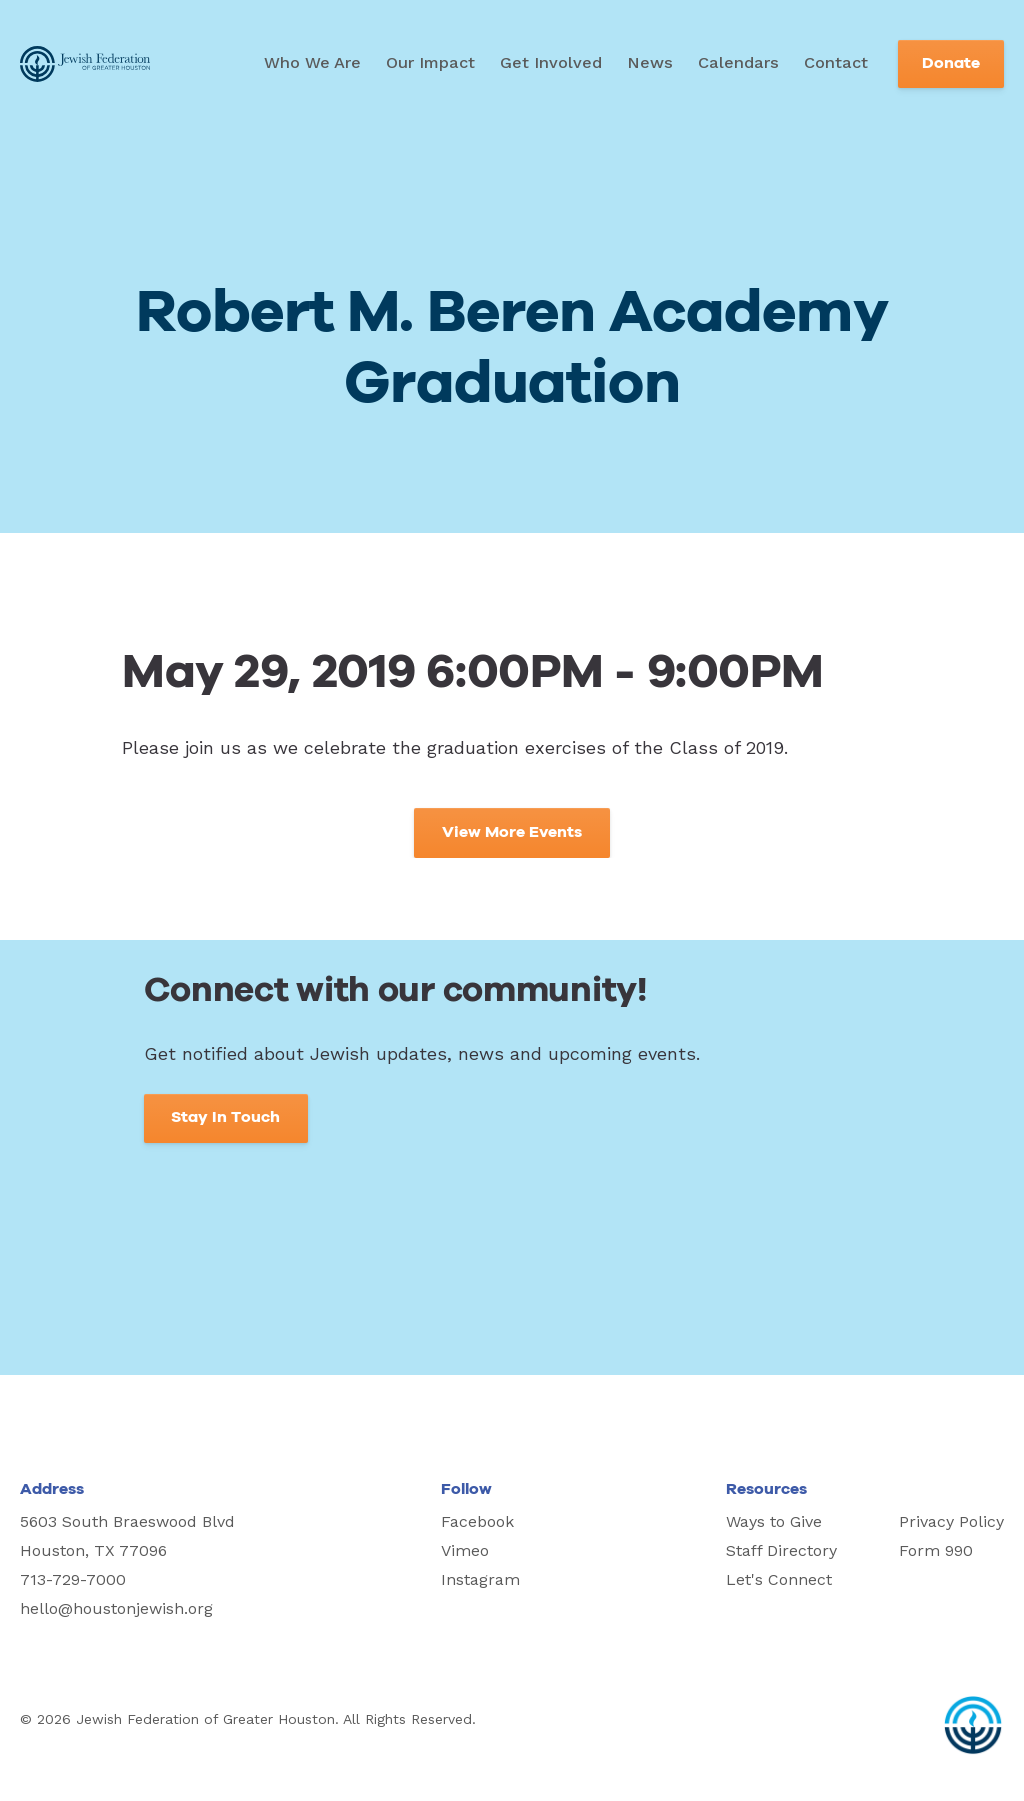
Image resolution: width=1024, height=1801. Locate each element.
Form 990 (936, 1550)
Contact (836, 62)
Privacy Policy (951, 1521)
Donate (951, 63)
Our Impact (430, 62)
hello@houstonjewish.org (116, 1608)
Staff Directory (781, 1550)
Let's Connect (779, 1579)
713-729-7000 (73, 1579)
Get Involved (551, 62)
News (650, 62)
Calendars (738, 62)
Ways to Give (774, 1521)
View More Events (512, 832)
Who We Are (312, 62)
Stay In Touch (225, 1117)
